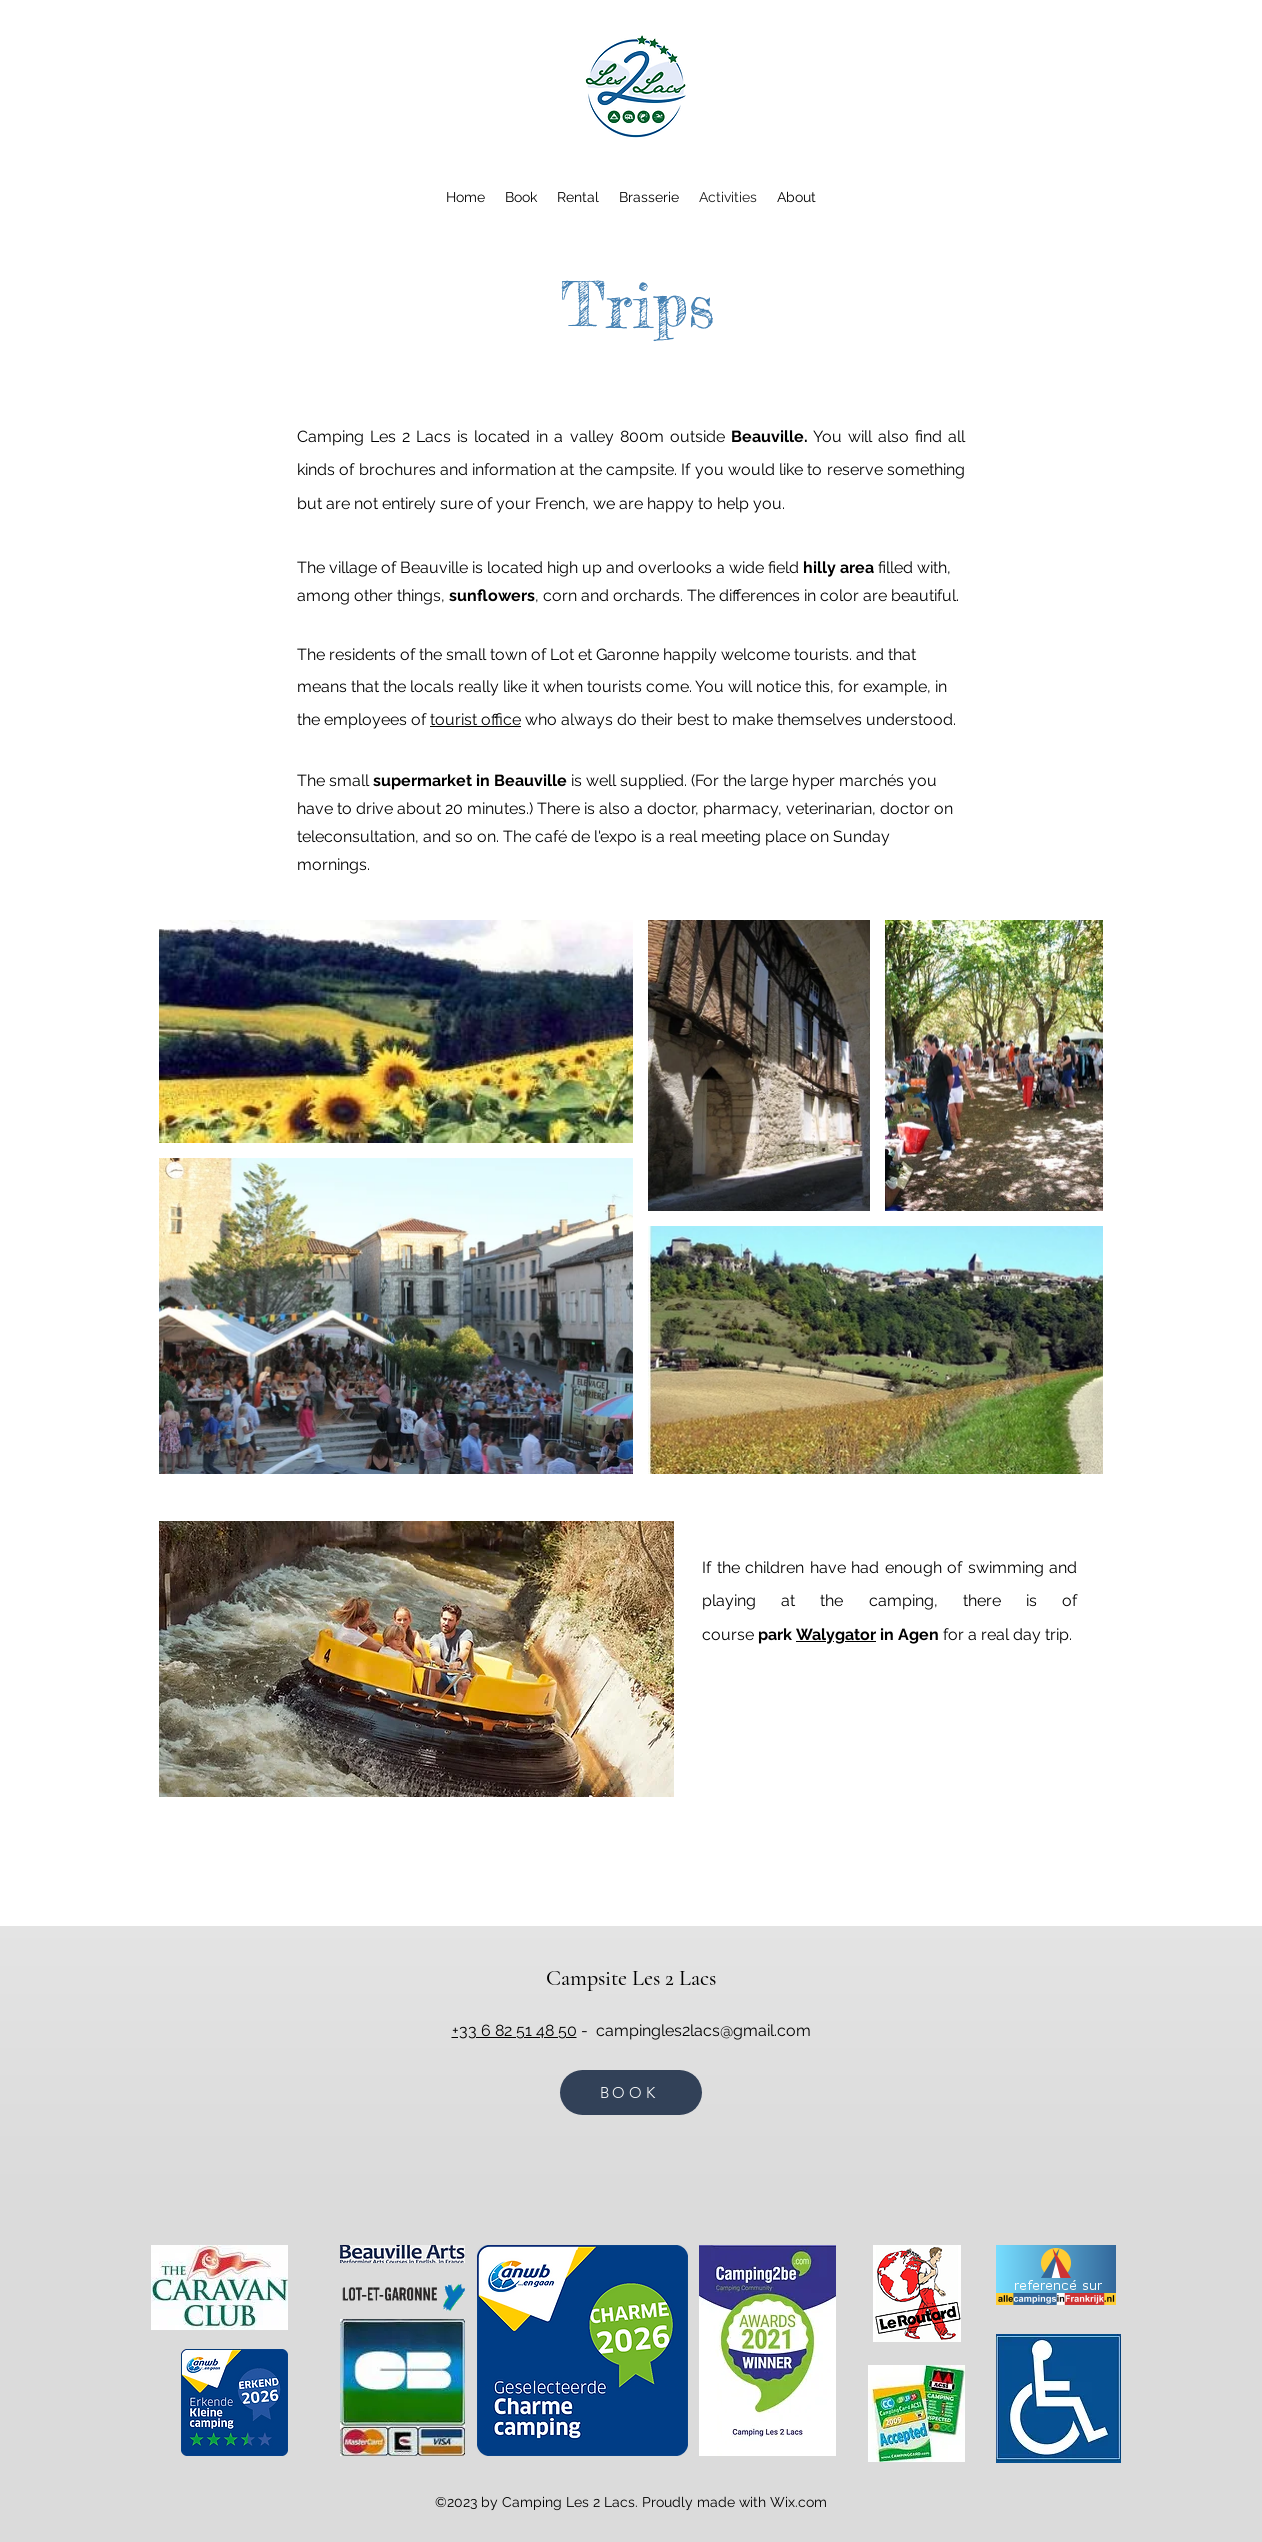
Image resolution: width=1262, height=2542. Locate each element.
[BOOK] (631, 2092)
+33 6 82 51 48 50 (514, 2030)
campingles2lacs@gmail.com (703, 2030)
